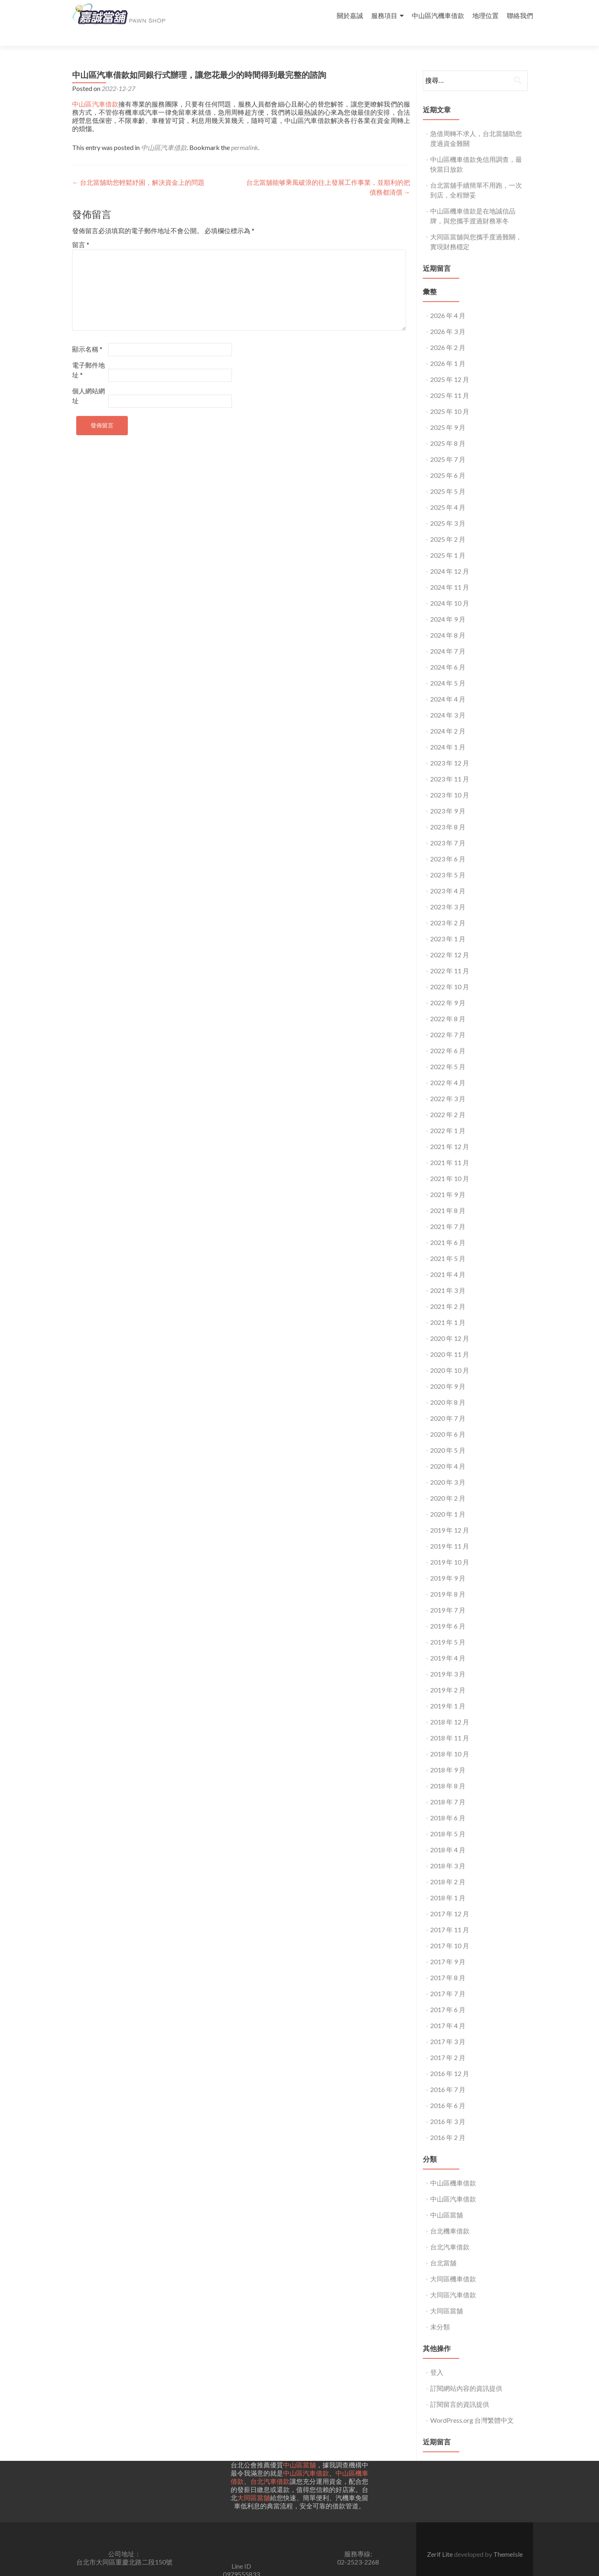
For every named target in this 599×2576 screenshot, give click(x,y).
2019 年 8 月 (447, 1579)
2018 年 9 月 (447, 1755)
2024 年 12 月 (449, 556)
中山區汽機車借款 (438, 15)
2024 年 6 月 (447, 652)
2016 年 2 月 (447, 2122)
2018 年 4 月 (447, 1835)
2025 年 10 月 (449, 396)
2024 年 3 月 (447, 700)
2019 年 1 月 (447, 1691)
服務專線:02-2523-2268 (358, 2543)
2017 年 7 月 (447, 1979)
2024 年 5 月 (447, 668)
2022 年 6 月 (447, 1036)
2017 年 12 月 (449, 1899)
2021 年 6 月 (447, 1227)
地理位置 (485, 15)
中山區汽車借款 (95, 89)
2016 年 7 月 (447, 2075)
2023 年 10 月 (449, 780)
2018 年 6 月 (447, 1803)
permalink (244, 132)
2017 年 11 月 (449, 1915)
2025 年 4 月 (447, 492)
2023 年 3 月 (447, 892)
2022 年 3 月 (447, 1084)
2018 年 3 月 (447, 1851)
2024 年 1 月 (447, 732)
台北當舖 (443, 2248)
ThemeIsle (508, 2539)
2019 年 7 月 (447, 1595)
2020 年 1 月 (447, 1499)
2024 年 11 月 (449, 572)
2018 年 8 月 (447, 1771)
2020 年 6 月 (447, 1419)
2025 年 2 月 (447, 524)
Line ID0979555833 (241, 2555)
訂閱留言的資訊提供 (459, 2389)
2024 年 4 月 (447, 684)
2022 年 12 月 (449, 940)
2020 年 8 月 (447, 1387)
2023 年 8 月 (447, 812)
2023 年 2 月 (447, 908)
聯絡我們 (520, 15)
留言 (80, 230)
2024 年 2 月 (447, 716)
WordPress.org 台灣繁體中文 (472, 2405)
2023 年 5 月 (447, 860)
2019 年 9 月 (447, 1563)
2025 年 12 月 (449, 364)
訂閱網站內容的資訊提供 (466, 2373)
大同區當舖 (446, 2296)
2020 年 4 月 (447, 1451)
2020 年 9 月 (447, 1371)
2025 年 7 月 (447, 444)
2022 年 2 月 (447, 1100)
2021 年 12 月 (449, 1132)
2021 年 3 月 (447, 1275)
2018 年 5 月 (447, 1819)
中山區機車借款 (453, 2168)
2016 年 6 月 (447, 2090)
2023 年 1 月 (447, 924)
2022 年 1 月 (447, 1116)
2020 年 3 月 (447, 1467)
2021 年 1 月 (447, 1307)
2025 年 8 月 (447, 428)
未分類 (440, 2312)
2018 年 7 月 (447, 1787)
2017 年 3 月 (447, 2027)
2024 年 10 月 (449, 588)
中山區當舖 (446, 2200)
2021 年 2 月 (447, 1291)
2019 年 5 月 (447, 1627)
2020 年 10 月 (449, 1355)
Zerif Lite (440, 2539)
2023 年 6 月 (447, 844)
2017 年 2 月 (447, 2043)
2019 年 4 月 (447, 1643)
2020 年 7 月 (447, 1403)
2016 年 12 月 (449, 2059)
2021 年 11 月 (449, 1148)
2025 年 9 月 (447, 412)
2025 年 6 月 (447, 460)
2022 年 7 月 (447, 1020)
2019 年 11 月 (449, 1531)
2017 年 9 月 (447, 1947)
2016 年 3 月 (447, 2106)
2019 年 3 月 (447, 1659)
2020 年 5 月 (447, 1435)
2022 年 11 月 (449, 956)
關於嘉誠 (350, 15)
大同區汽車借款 (453, 2280)
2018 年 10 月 (449, 1739)
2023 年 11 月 (449, 764)
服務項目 (384, 15)
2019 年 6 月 (447, 1611)
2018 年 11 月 (449, 1723)
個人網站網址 (88, 381)
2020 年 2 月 (447, 1483)
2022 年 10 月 (449, 972)
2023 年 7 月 (447, 828)
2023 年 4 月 (447, 876)
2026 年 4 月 (447, 300)
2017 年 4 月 (447, 2011)
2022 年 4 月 (447, 1068)
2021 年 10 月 (449, 1164)
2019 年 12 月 (449, 1515)
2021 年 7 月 (447, 1211)
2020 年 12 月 (449, 1323)
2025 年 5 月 (447, 476)
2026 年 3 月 (447, 316)
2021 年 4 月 (447, 1259)
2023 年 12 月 (449, 748)
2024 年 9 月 (447, 604)
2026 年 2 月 (447, 332)
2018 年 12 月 (449, 1707)
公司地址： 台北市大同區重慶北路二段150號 (124, 2543)
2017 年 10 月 (449, 1931)
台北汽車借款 (450, 2232)
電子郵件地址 (88, 355)
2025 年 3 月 (447, 508)
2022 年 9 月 (447, 988)
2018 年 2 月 (447, 1867)
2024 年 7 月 (447, 636)
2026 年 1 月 (447, 348)
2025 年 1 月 (447, 540)
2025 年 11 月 (449, 380)
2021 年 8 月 (447, 1195)
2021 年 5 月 (447, 1243)
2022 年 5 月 (447, 1052)
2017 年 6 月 (447, 1995)
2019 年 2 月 (447, 1675)
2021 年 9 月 (447, 1180)
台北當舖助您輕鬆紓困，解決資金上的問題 (138, 167)
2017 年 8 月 (447, 1963)
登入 (436, 2357)
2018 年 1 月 (447, 1883)
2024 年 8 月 (447, 620)
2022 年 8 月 (447, 1004)
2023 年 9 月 (447, 796)
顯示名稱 (87, 334)
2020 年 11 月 (449, 1339)
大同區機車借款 (453, 2264)
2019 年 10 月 (449, 1547)
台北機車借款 (450, 2216)
